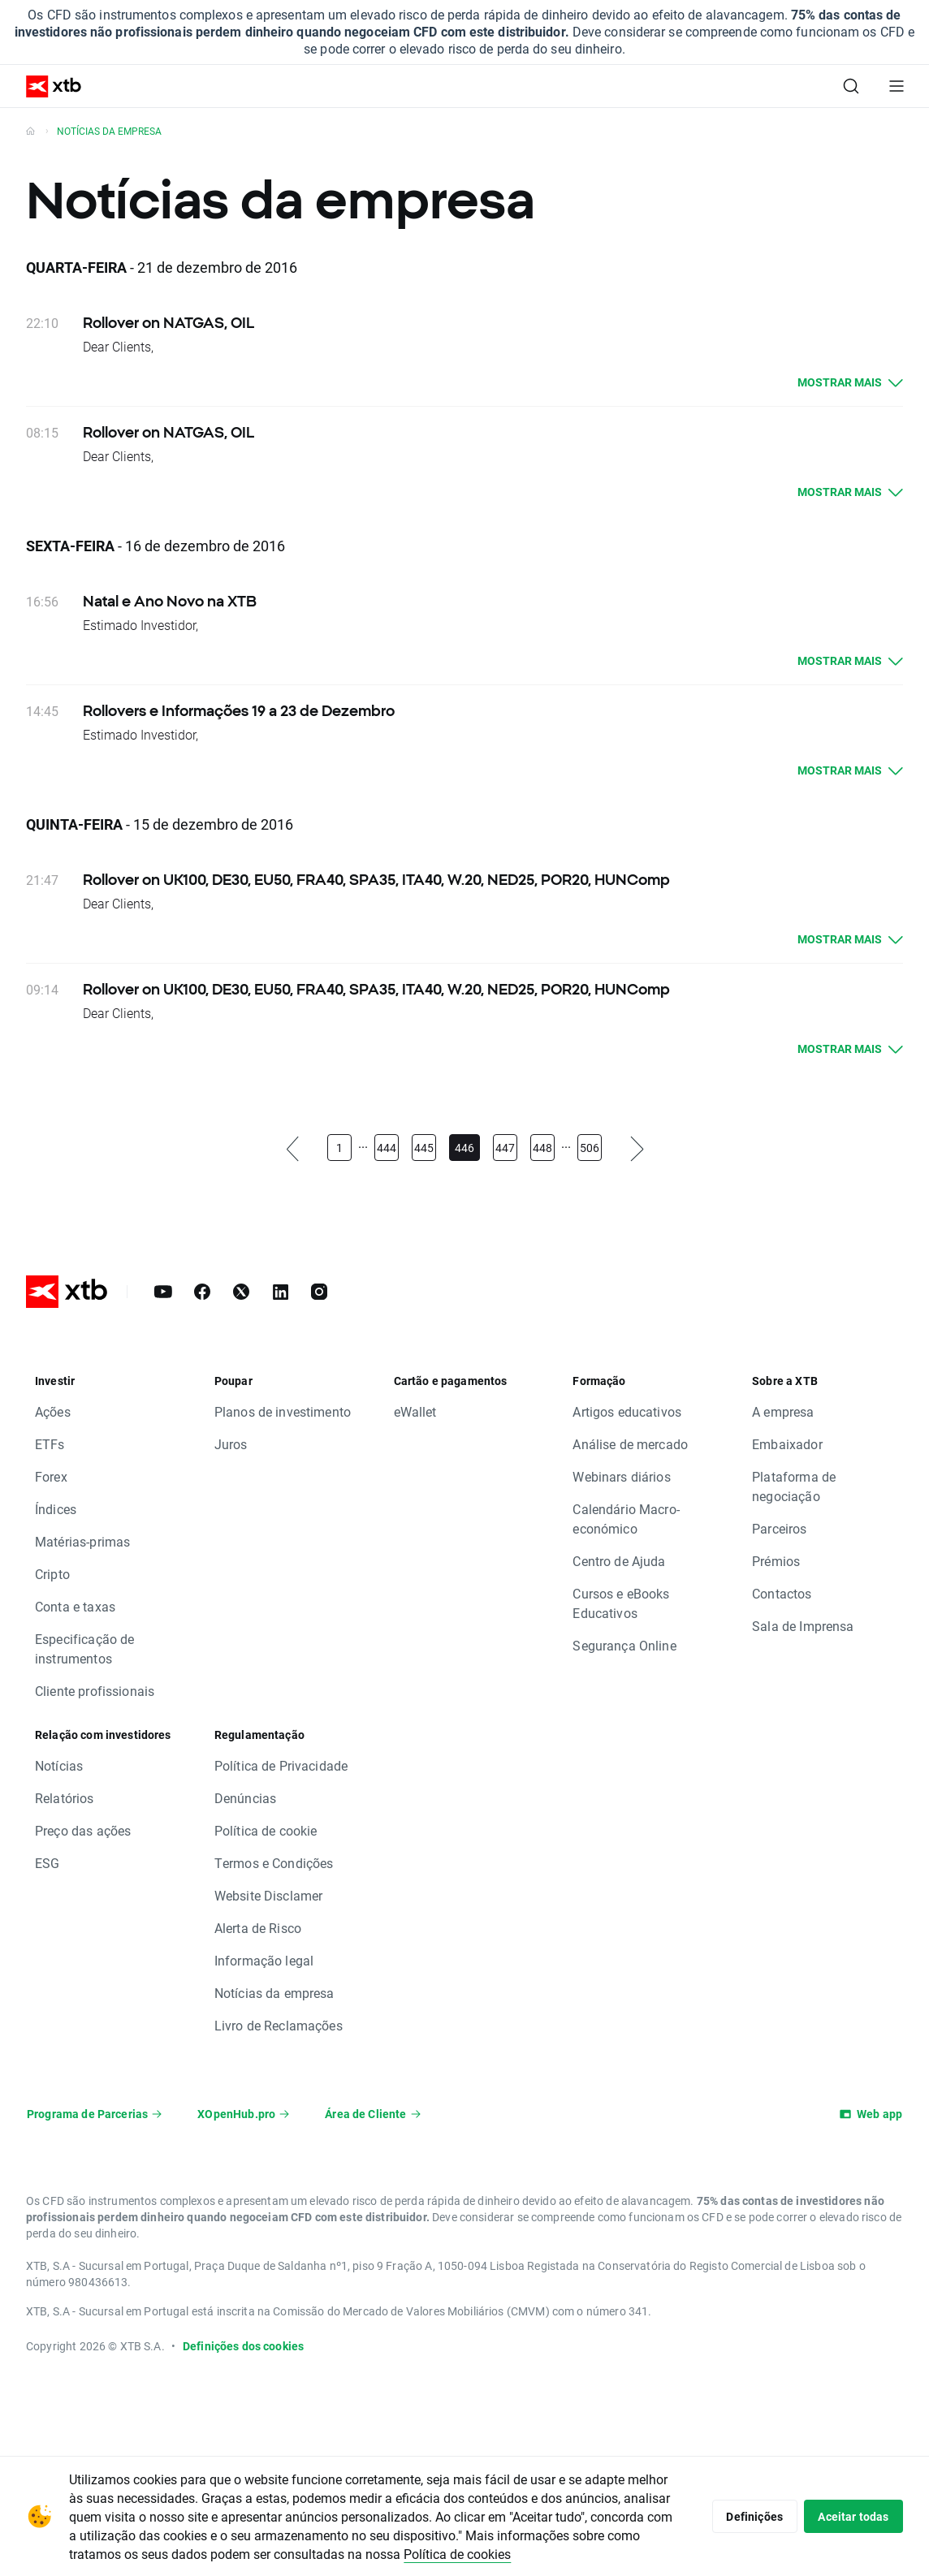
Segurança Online (624, 1645)
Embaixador (787, 1443)
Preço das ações (83, 1830)
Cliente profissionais (94, 1690)
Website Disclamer (268, 1895)
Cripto (52, 1573)
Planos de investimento (282, 1411)
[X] (241, 1291)
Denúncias (245, 1797)
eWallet (415, 1411)
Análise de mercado (630, 1443)
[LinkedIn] (280, 1291)
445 (424, 1147)
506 (589, 1147)
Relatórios (64, 1797)
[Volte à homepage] (30, 130)
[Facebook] (202, 1291)
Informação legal (263, 1960)
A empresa (783, 1411)
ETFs (50, 1443)
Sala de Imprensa (802, 1625)
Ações (53, 1411)
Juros (231, 1443)
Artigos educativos (627, 1411)
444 (386, 1147)
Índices (55, 1508)
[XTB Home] (47, 86)
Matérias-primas (82, 1541)
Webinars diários (621, 1476)
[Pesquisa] (851, 86)
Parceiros (779, 1528)
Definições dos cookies (243, 2346)
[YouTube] (163, 1291)
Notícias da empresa (274, 1992)
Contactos (781, 1593)
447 (505, 1147)
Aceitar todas (850, 2516)
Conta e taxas (75, 1606)
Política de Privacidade (281, 1765)
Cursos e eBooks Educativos (621, 1603)
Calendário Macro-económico (626, 1518)
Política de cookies (527, 2553)
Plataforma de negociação (794, 1486)
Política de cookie (266, 1830)
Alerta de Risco (257, 1927)
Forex (51, 1476)
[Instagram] (319, 1291)
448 (542, 1147)
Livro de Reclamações (278, 2025)
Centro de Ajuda (619, 1560)
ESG (47, 1862)
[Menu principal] (896, 86)
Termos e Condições (274, 1862)
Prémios (776, 1560)
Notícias (59, 1765)
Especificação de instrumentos (84, 1648)
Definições (747, 2516)
